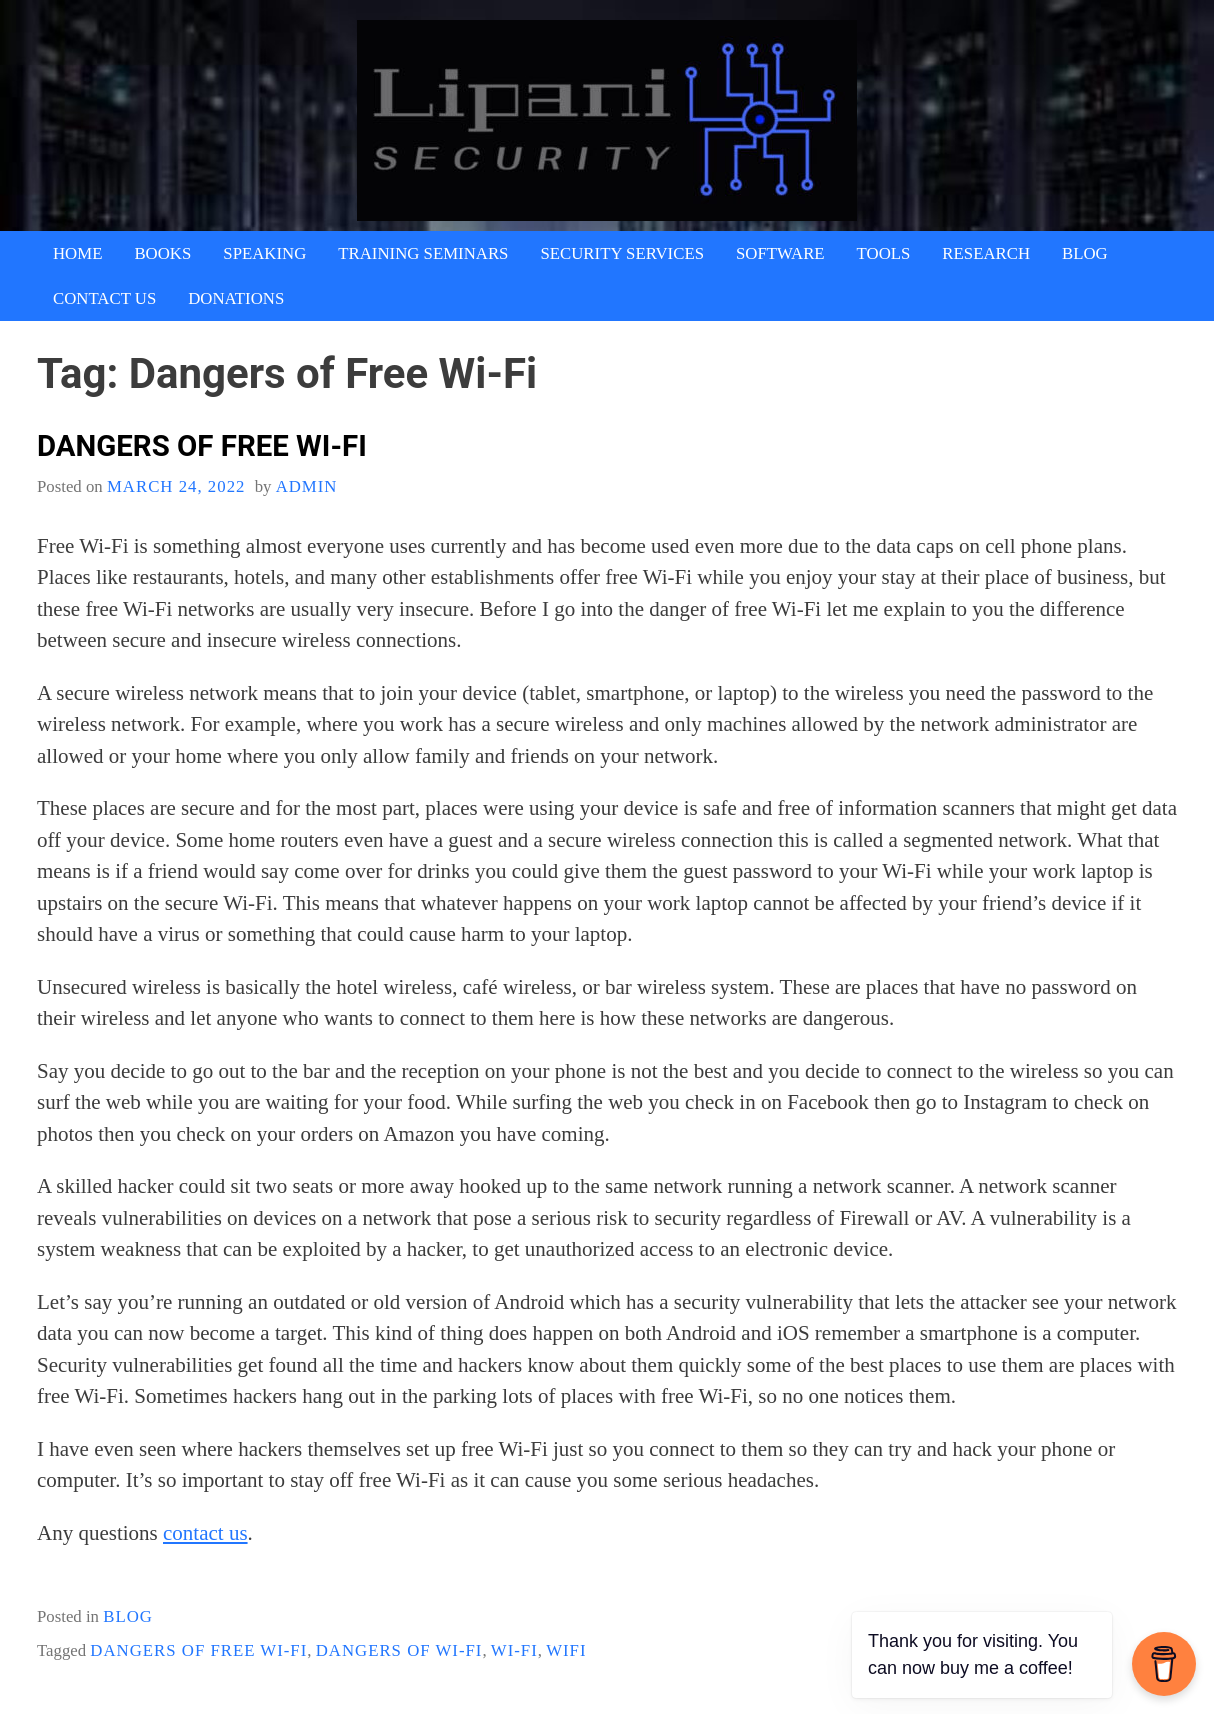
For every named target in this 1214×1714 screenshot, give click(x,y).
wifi (566, 1650)
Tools (884, 253)
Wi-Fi (514, 1650)
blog (128, 1616)
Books (162, 253)
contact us (205, 1533)
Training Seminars (423, 253)
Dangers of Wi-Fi (399, 1650)
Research (986, 253)
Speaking (264, 253)
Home (77, 253)
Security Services (622, 253)
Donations (236, 298)
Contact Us (104, 298)
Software (780, 253)
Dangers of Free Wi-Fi (202, 446)
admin (307, 486)
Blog (1085, 253)
